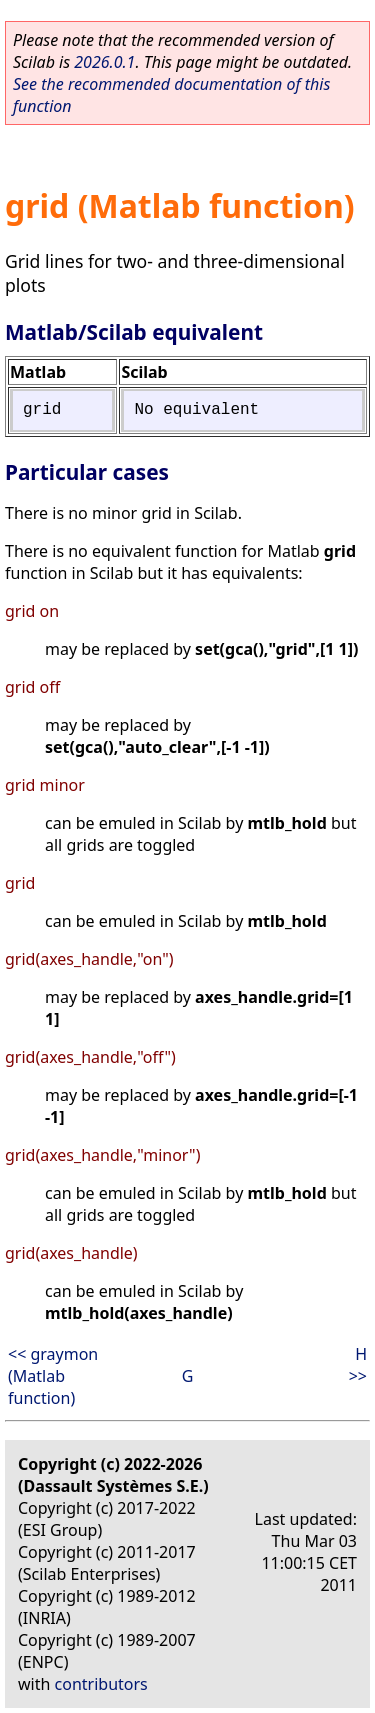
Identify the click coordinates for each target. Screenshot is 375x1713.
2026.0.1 (104, 62)
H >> (358, 1365)
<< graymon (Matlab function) (53, 1376)
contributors (101, 1684)
